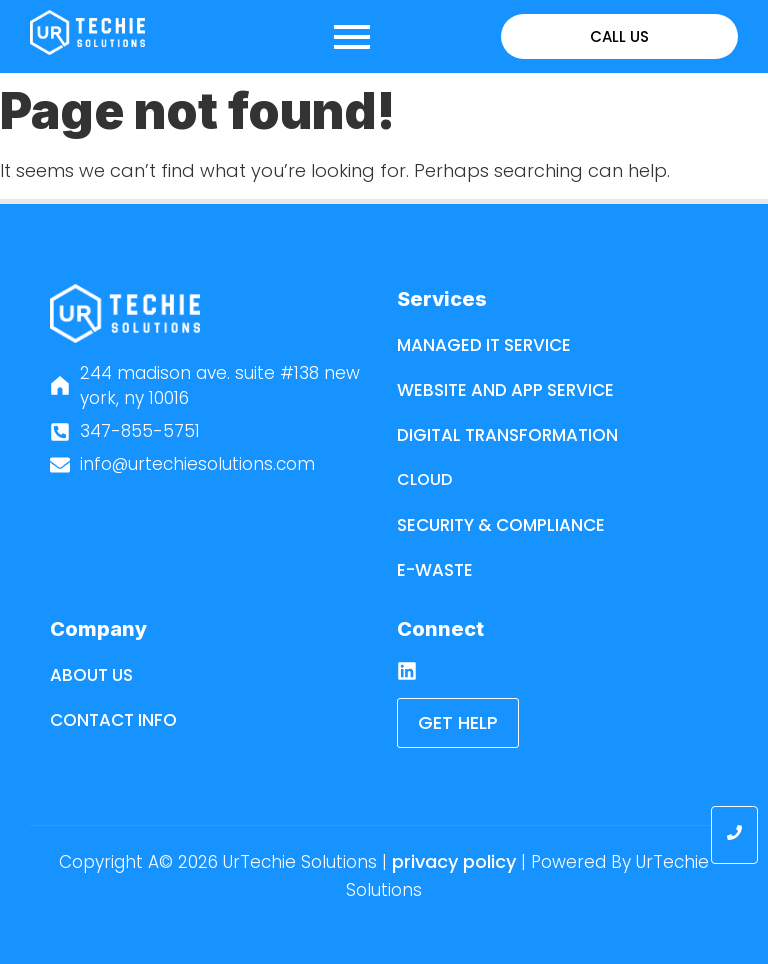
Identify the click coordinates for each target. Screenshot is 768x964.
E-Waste (435, 570)
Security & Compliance (501, 525)
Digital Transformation (507, 435)
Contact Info (113, 720)
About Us (91, 675)
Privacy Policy (454, 861)
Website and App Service (505, 390)
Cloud (424, 479)
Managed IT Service (484, 345)
